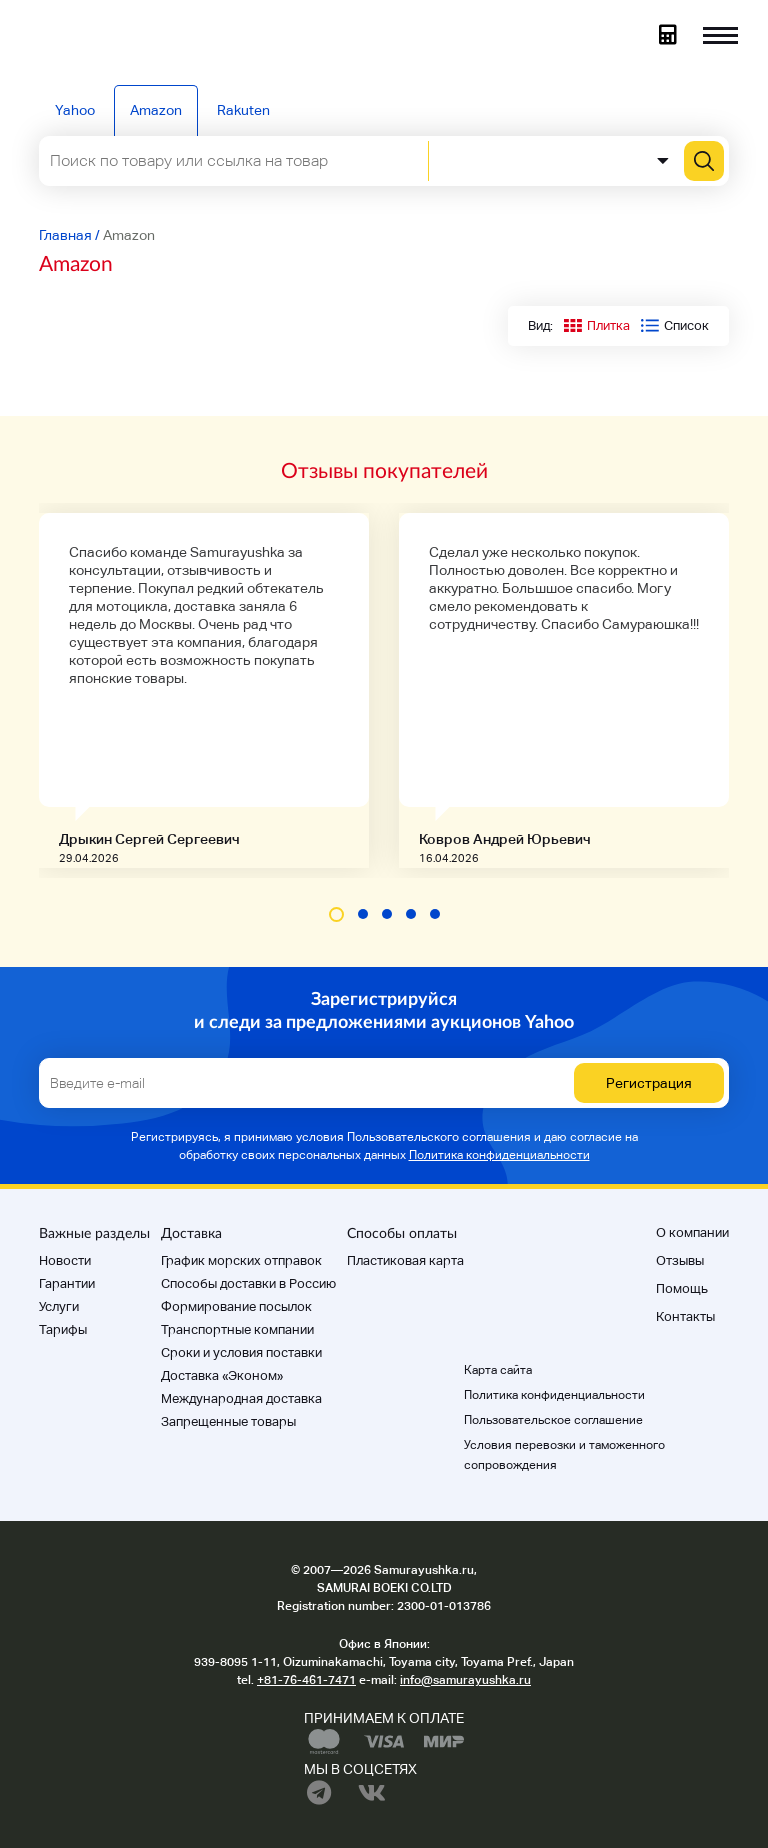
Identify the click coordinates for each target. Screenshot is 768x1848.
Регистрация (649, 1083)
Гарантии (67, 1283)
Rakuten (243, 110)
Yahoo (75, 110)
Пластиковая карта (405, 1260)
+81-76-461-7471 (306, 1680)
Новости (65, 1260)
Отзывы (680, 1260)
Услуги (59, 1306)
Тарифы (63, 1329)
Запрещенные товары (228, 1421)
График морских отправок (241, 1260)
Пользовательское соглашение (553, 1420)
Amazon (156, 110)
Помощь (682, 1288)
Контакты (685, 1316)
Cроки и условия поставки (241, 1352)
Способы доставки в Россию (248, 1283)
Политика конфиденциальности (499, 1155)
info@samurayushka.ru (465, 1680)
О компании (692, 1232)
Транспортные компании (237, 1329)
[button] (336, 914)
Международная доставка (241, 1398)
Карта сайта (498, 1370)
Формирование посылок (236, 1306)
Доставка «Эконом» (222, 1375)
